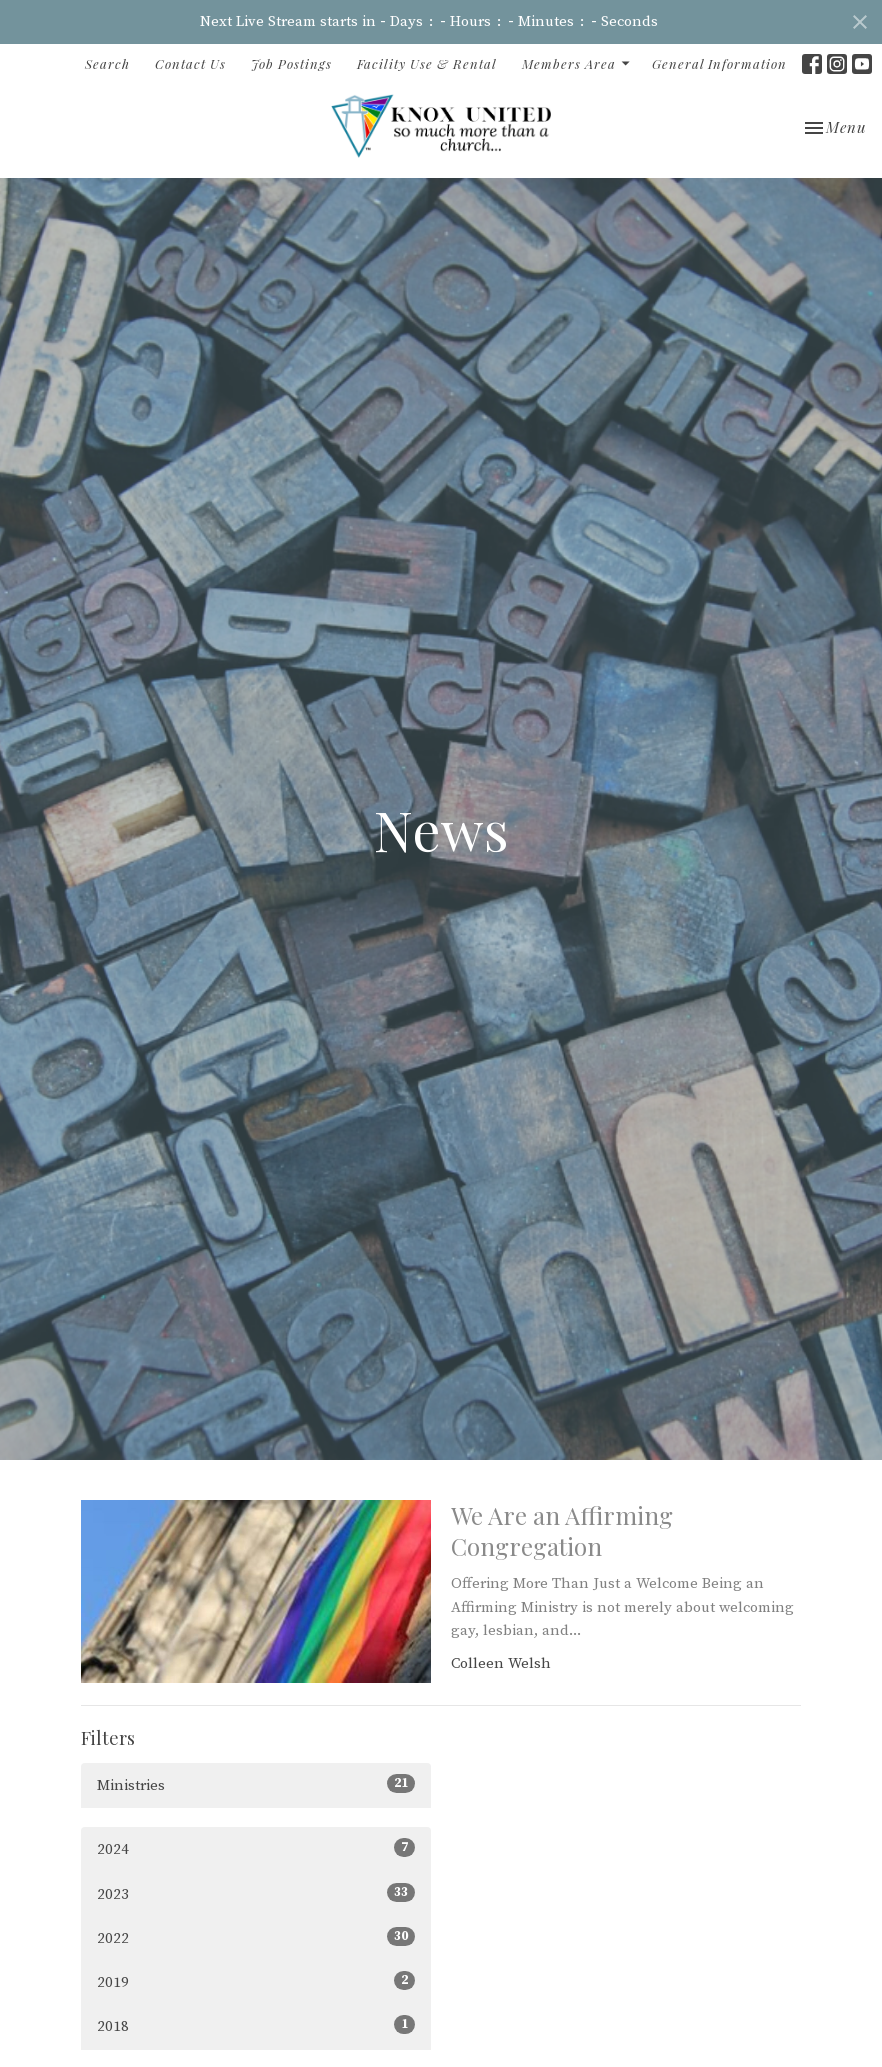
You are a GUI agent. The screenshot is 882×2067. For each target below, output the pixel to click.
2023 (256, 1893)
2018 (256, 2025)
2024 (256, 1848)
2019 (256, 1981)
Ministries (256, 1784)
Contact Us (190, 63)
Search (107, 63)
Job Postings (291, 63)
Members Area (577, 63)
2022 (256, 1937)
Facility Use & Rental (427, 63)
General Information (719, 63)
